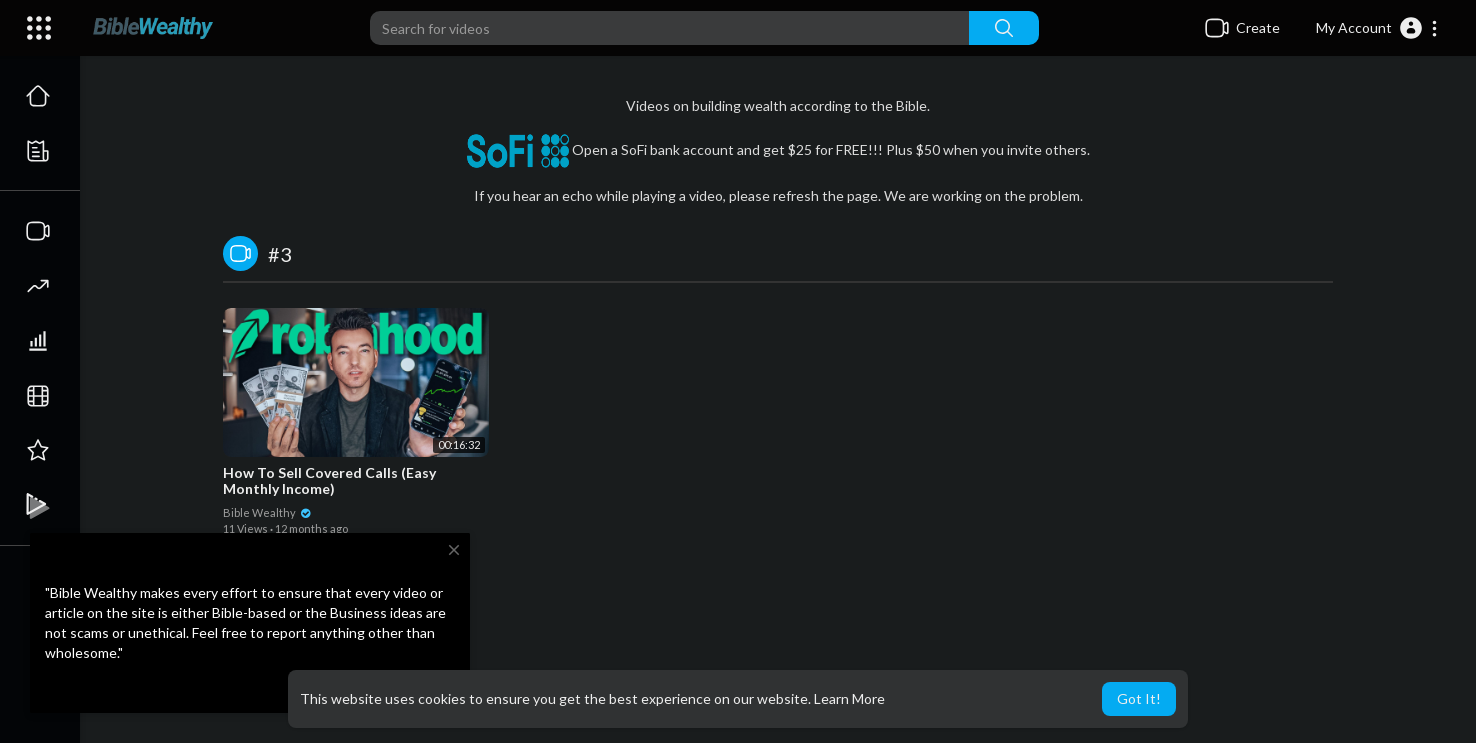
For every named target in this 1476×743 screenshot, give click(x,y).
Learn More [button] (849, 698)
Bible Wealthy (267, 512)
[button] (1377, 28)
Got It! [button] (1139, 698)
